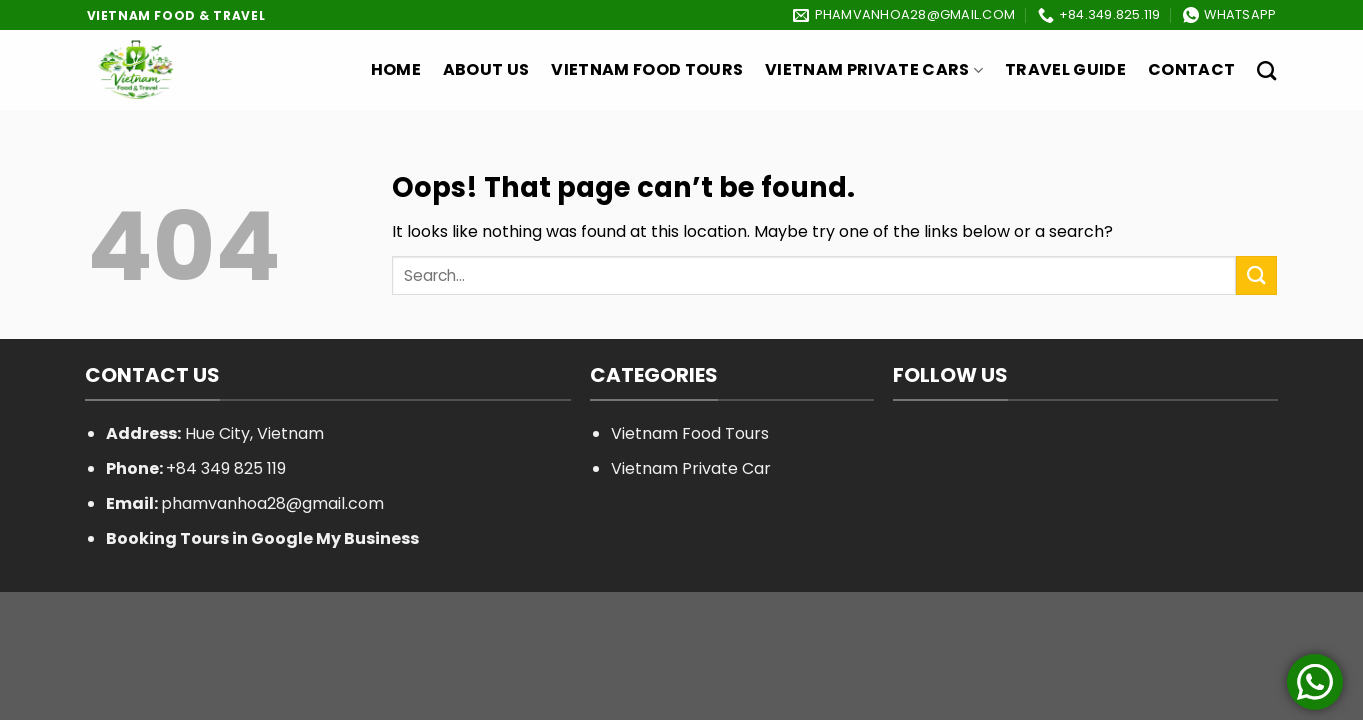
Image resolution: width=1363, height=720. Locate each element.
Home (396, 69)
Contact (1191, 69)
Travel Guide (1065, 69)
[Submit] (1256, 275)
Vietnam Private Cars (874, 69)
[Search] (1266, 70)
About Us (486, 69)
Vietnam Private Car (691, 468)
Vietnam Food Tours (647, 69)
